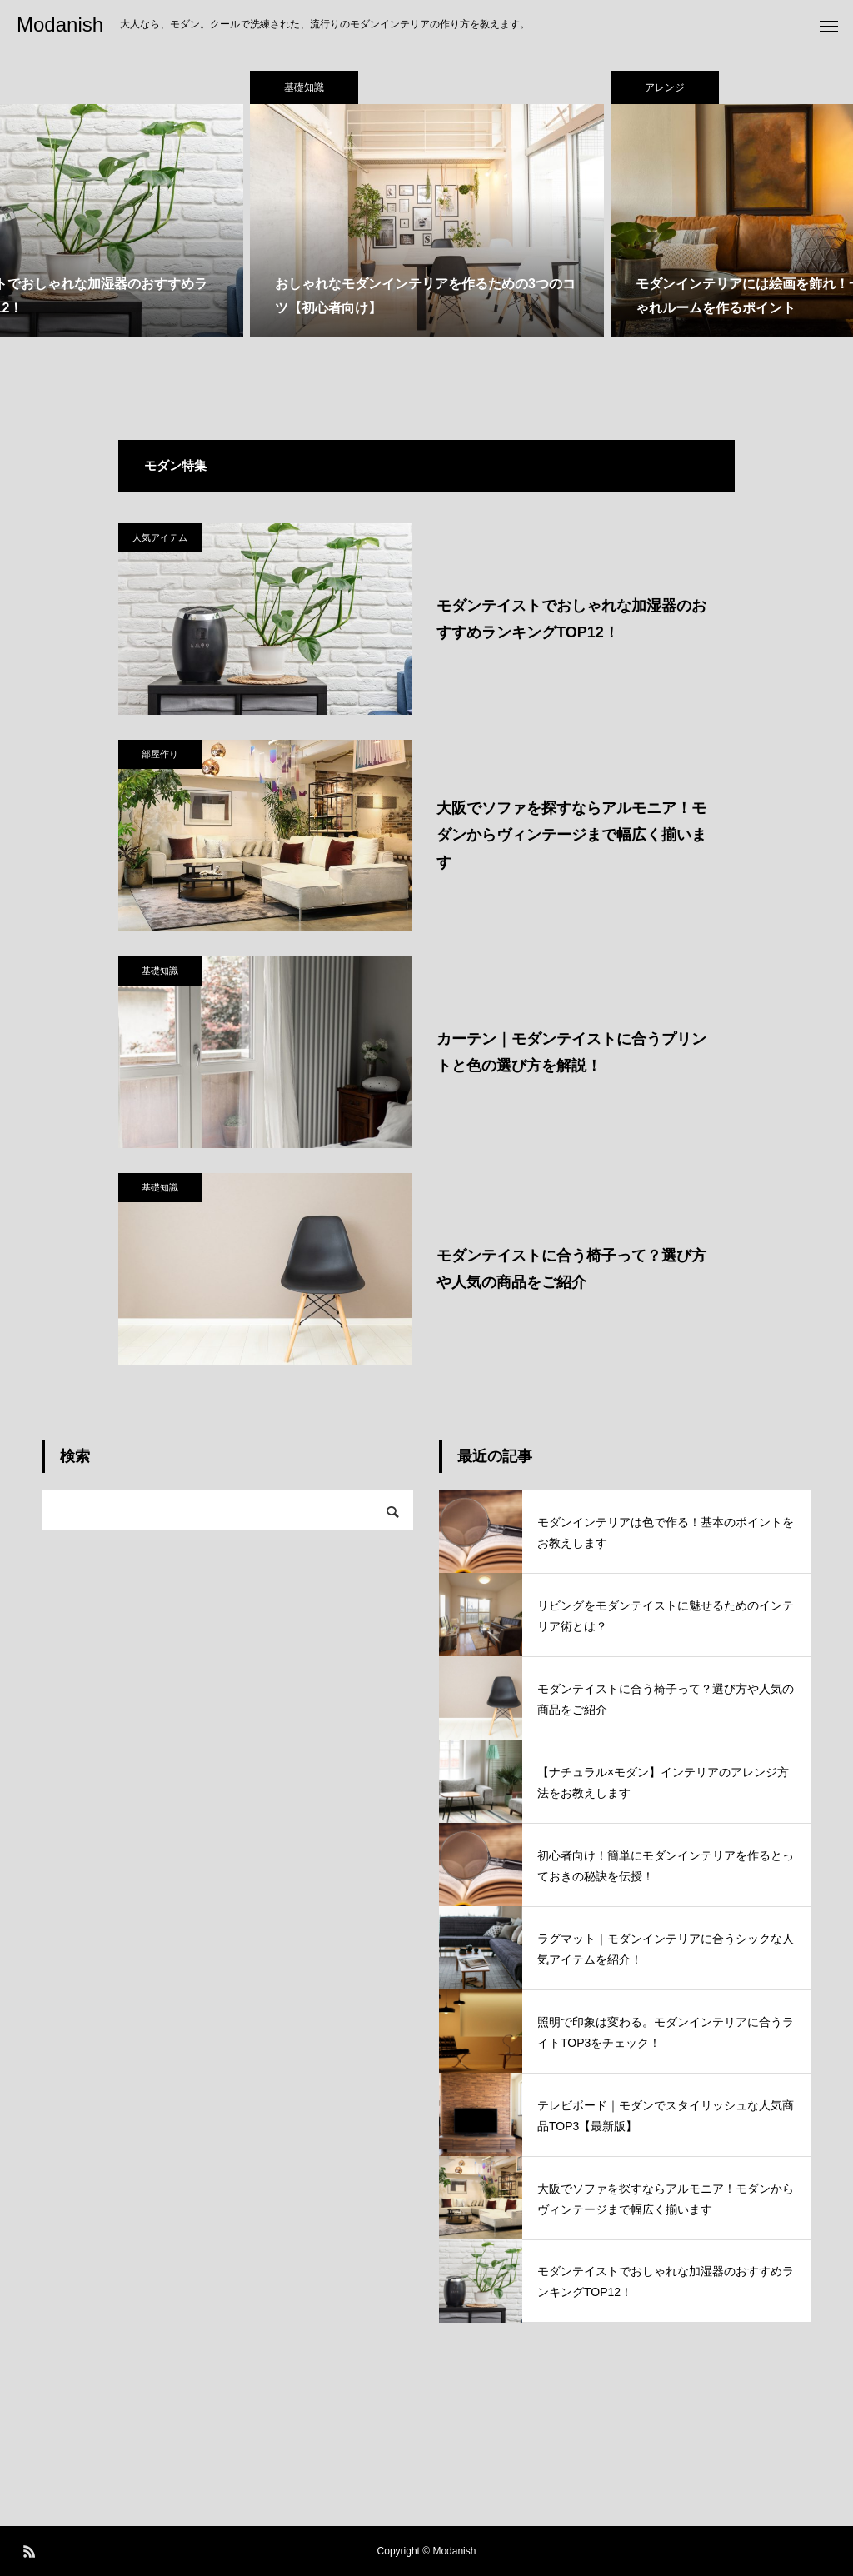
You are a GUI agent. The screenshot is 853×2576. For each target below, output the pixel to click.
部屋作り (160, 754)
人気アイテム (159, 537)
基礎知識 (160, 971)
